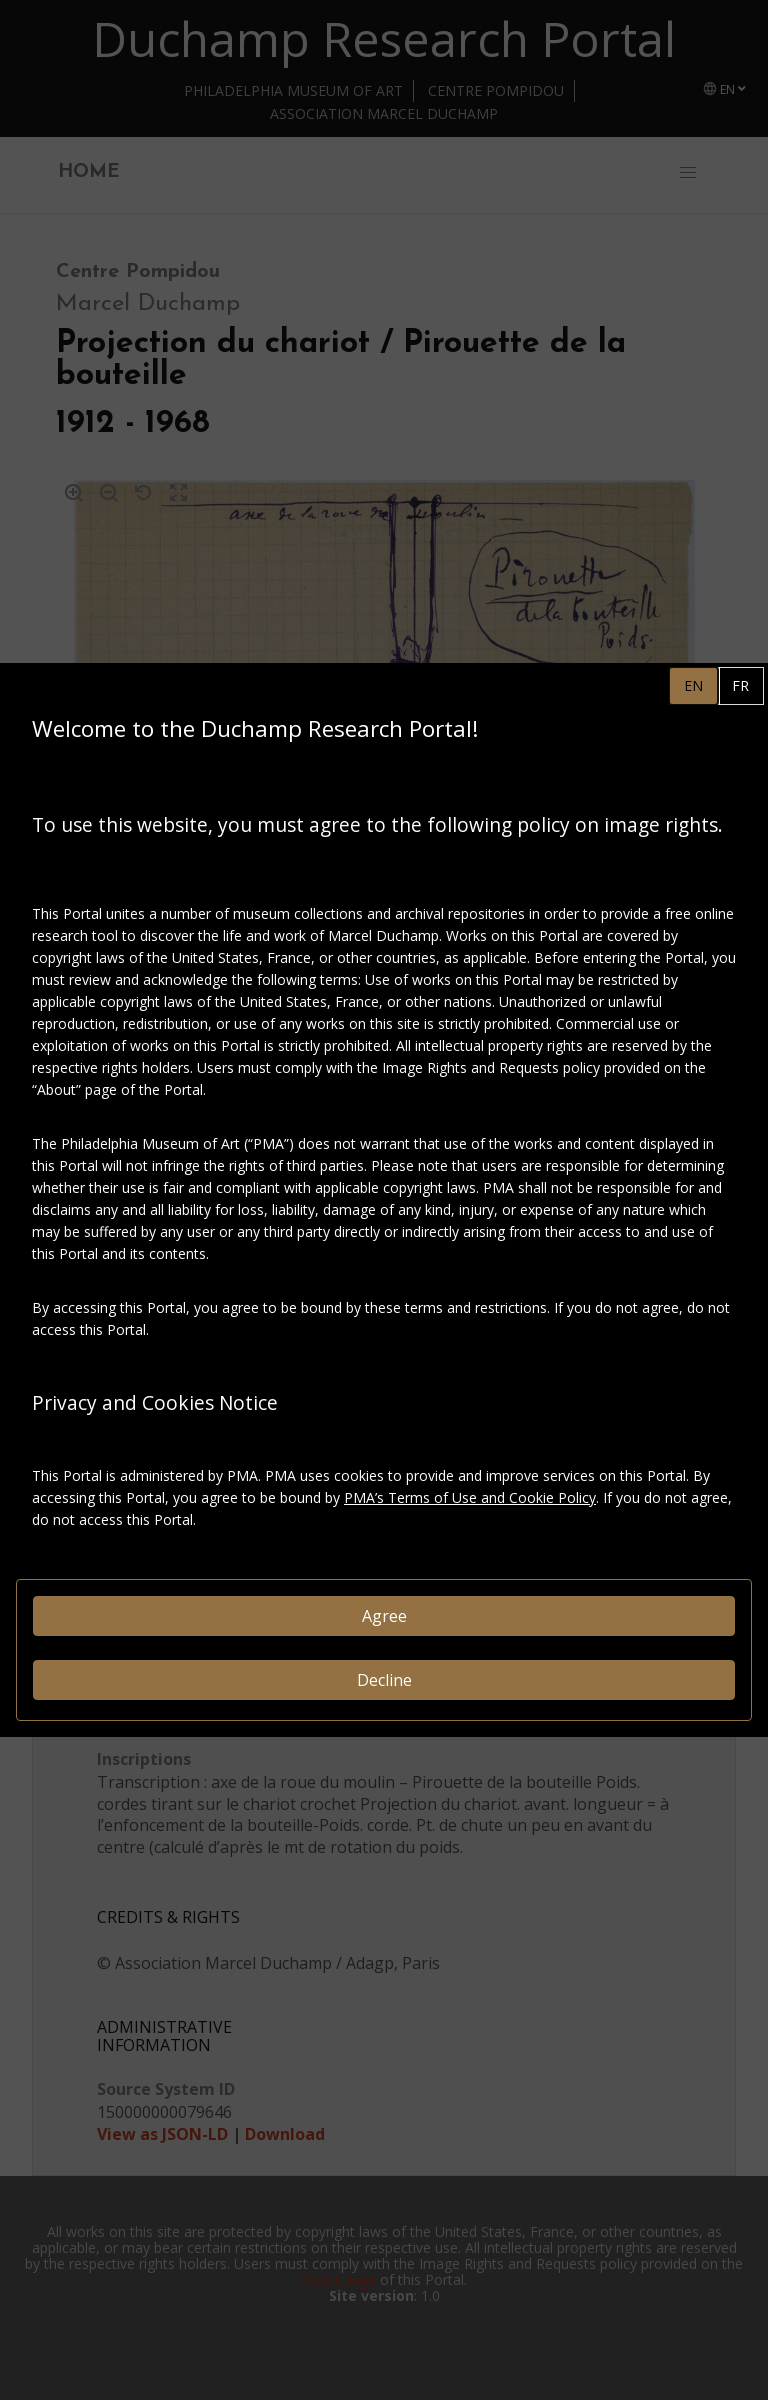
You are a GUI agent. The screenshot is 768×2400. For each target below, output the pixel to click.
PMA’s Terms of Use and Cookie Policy (470, 1497)
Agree (384, 1616)
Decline (384, 1680)
